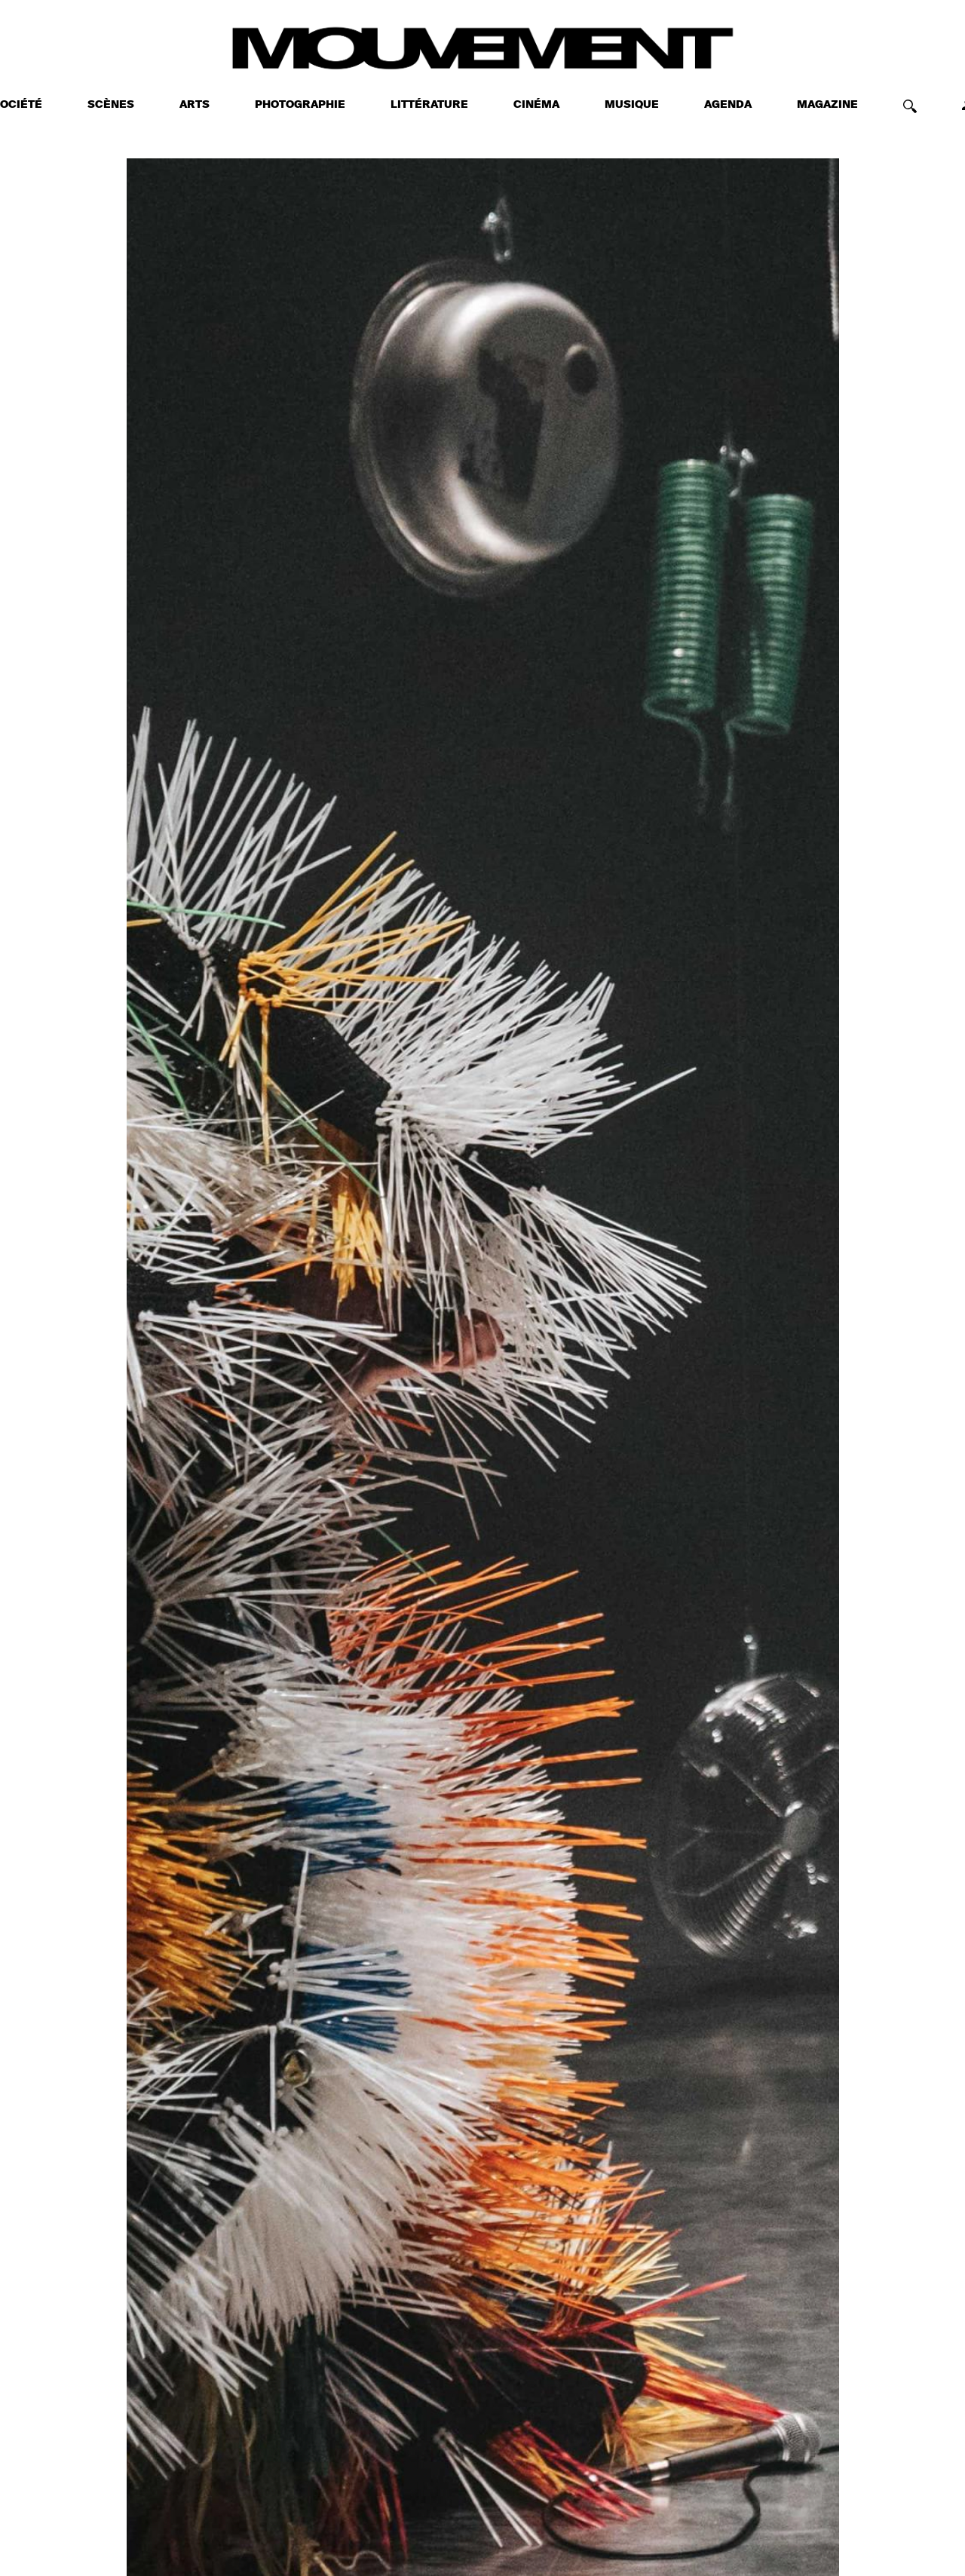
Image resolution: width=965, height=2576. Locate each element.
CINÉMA (536, 105)
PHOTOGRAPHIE (300, 105)
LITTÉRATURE (429, 105)
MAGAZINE (827, 105)
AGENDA (728, 105)
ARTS (194, 105)
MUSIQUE (632, 105)
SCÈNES (110, 105)
